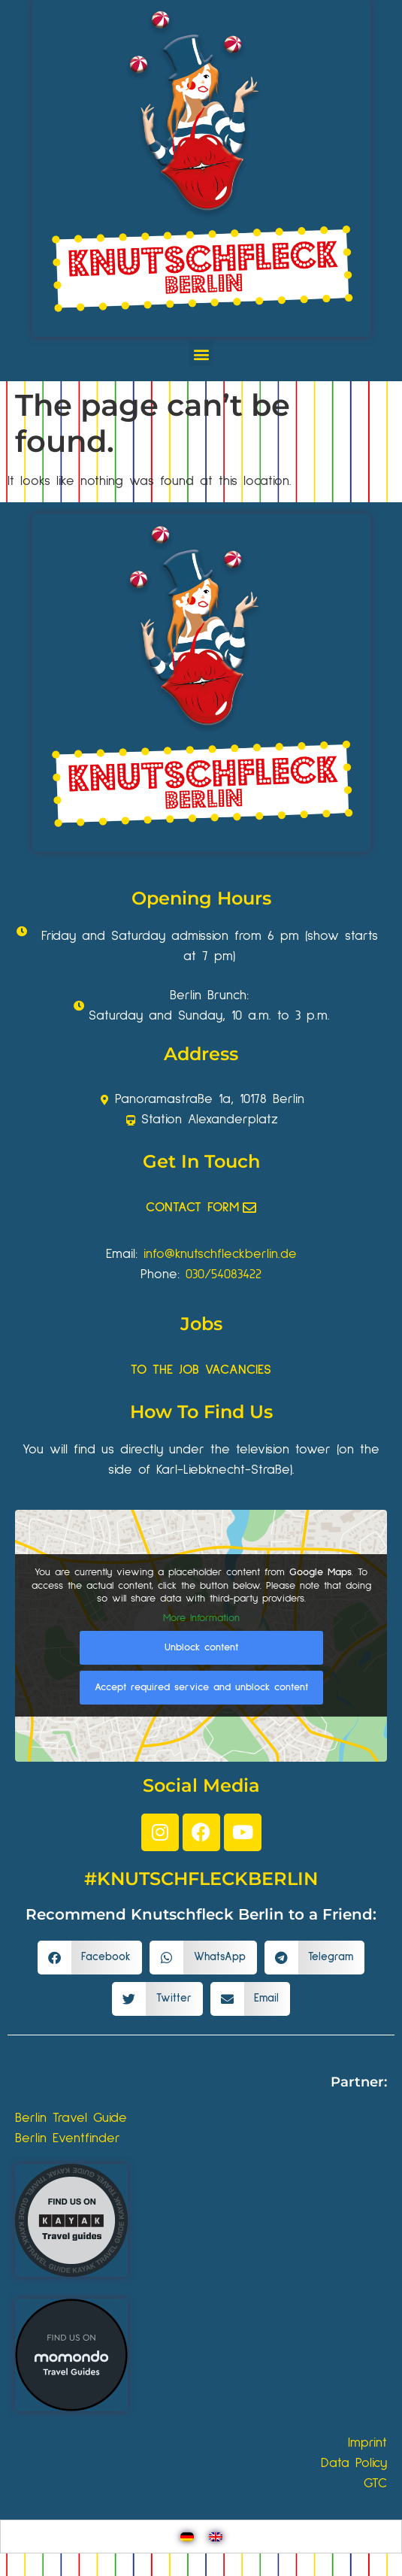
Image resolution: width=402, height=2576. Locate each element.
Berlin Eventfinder (67, 2138)
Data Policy (354, 2463)
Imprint (367, 2443)
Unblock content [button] (201, 1648)
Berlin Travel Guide (71, 2118)
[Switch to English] (215, 2536)
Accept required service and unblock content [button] (201, 1688)
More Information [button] (201, 1618)
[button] (201, 353)
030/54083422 (223, 1274)
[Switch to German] (187, 2536)
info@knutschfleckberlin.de (220, 1254)
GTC (375, 2483)
